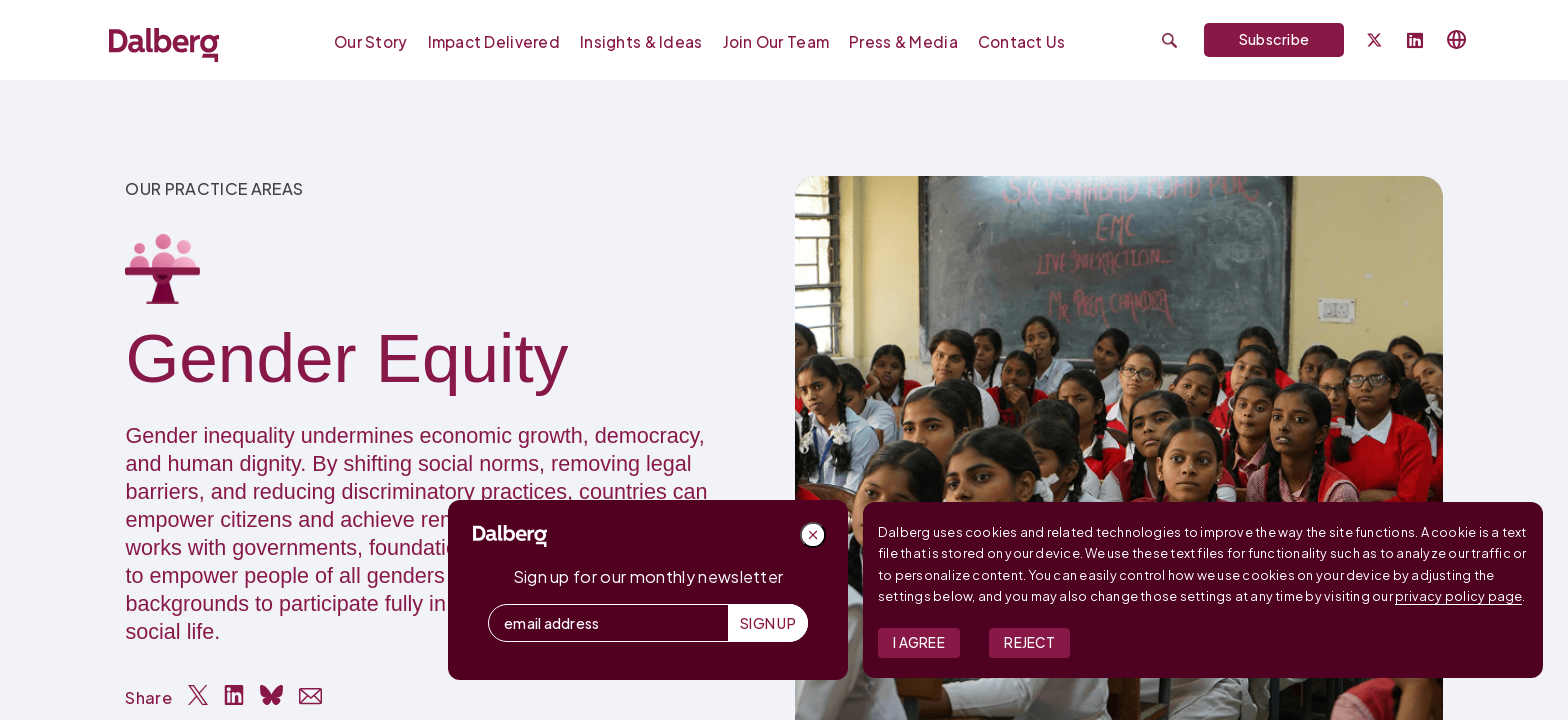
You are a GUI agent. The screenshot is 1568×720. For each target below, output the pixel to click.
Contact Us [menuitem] (1022, 41)
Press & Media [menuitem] (903, 41)
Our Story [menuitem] (371, 41)
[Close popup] (813, 535)
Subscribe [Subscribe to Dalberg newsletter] (1274, 39)
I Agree (919, 642)
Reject (1029, 642)
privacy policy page (1458, 596)
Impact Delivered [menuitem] (494, 41)
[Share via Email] (311, 696)
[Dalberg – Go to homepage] (164, 44)
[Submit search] (1169, 40)
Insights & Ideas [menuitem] (641, 41)
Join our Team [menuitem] (776, 41)
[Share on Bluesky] (271, 695)
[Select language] (1457, 40)
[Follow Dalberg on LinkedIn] (1415, 41)
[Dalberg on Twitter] (1374, 40)
